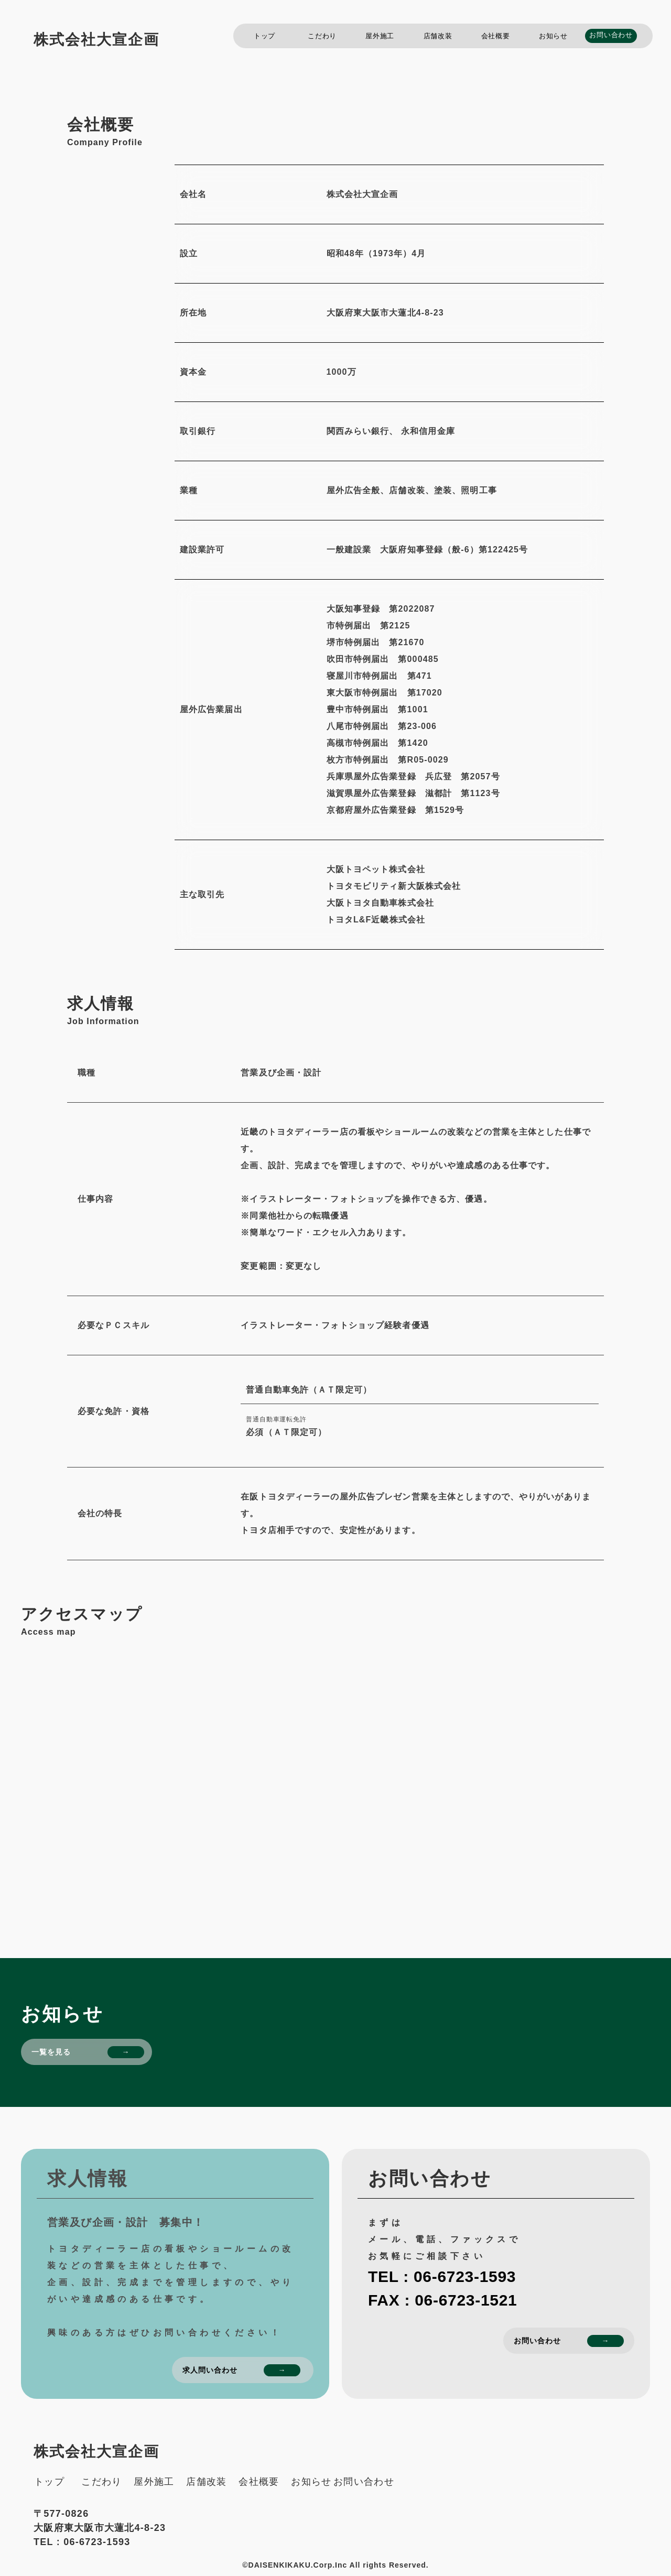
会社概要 (495, 36)
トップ (264, 36)
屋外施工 (379, 36)
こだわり (322, 36)
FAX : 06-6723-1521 (442, 2300)
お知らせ (553, 36)
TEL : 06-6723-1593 (442, 2276)
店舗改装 (438, 36)
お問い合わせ (610, 35)
